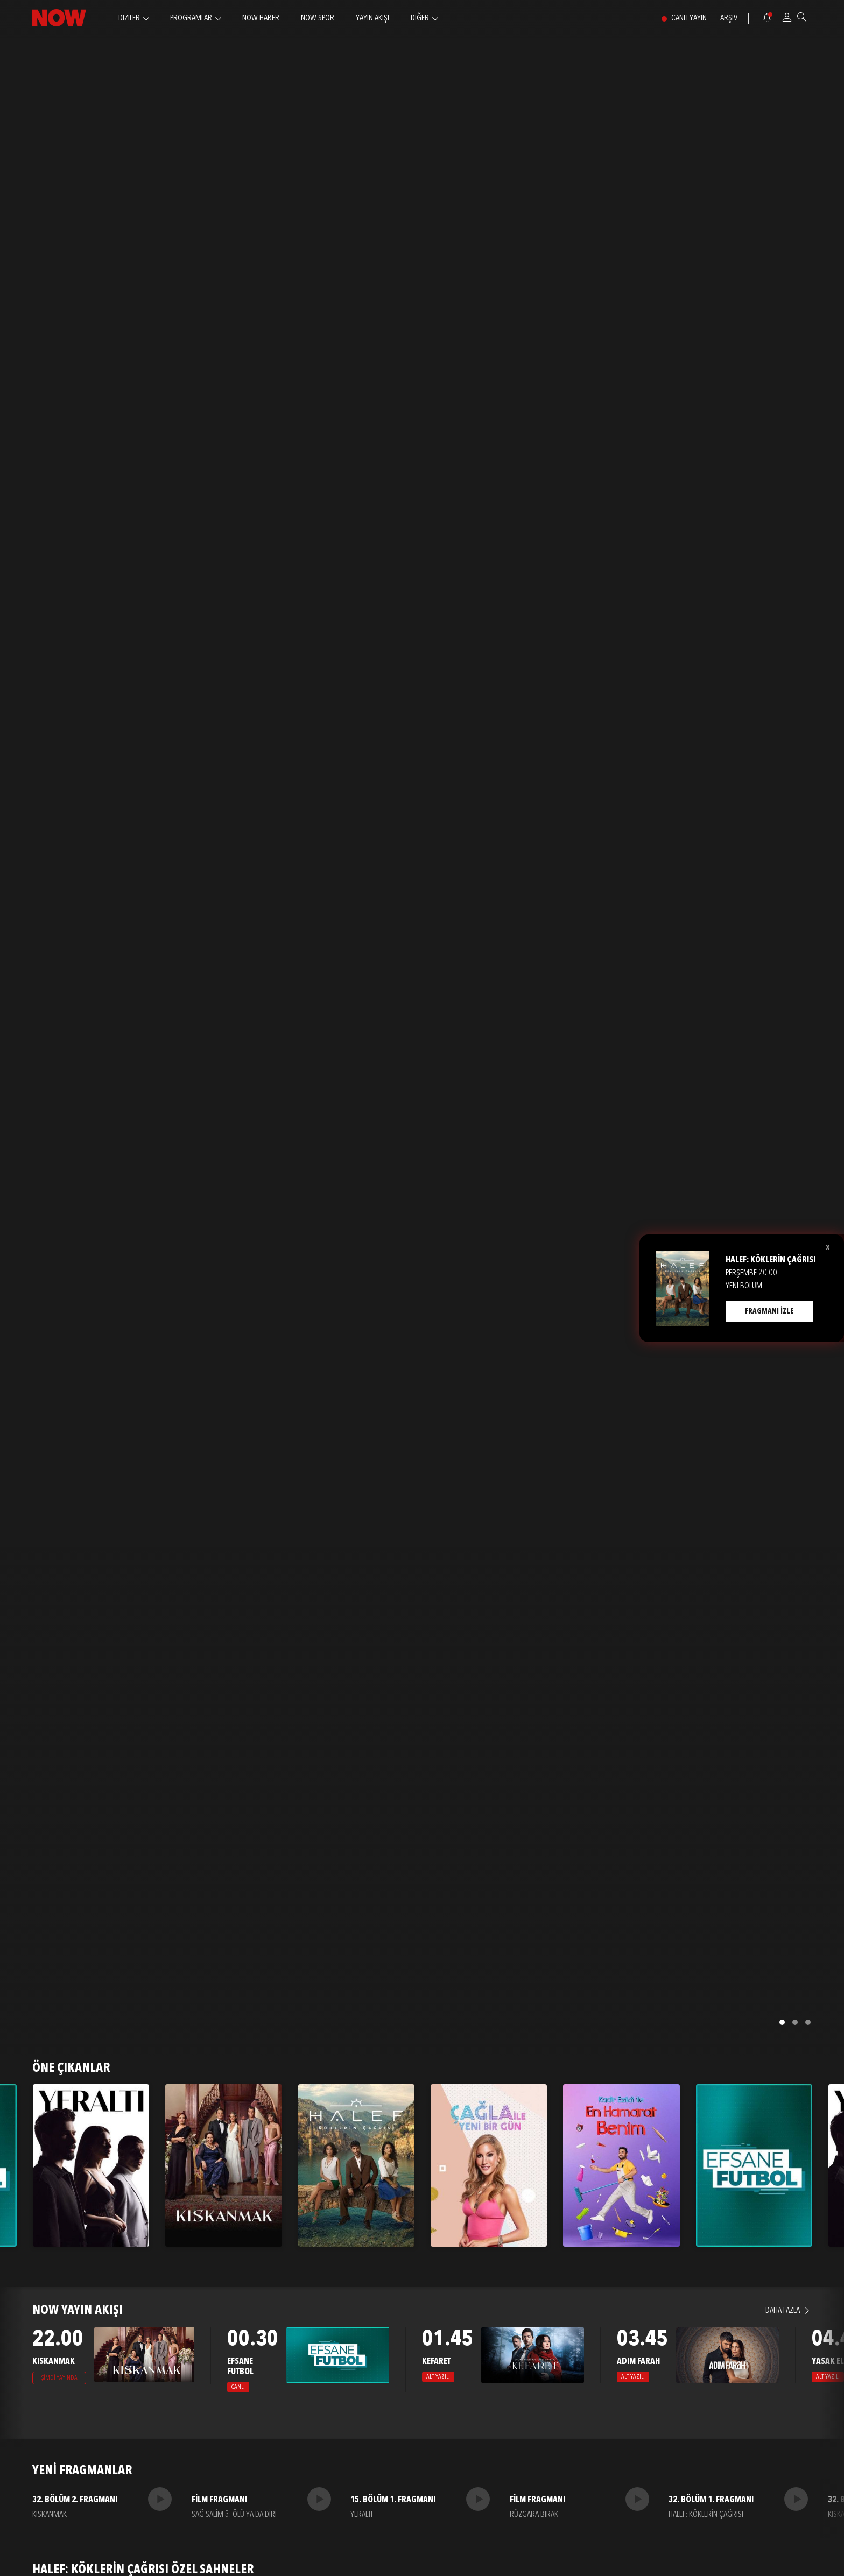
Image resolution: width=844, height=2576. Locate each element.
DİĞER (420, 18)
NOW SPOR (317, 18)
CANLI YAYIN (689, 18)
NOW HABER (260, 18)
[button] (782, 2022)
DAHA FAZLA (782, 2310)
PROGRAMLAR (191, 18)
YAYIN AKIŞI (372, 18)
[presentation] (12, 2366)
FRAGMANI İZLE (769, 1311)
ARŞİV (728, 18)
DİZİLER (129, 18)
